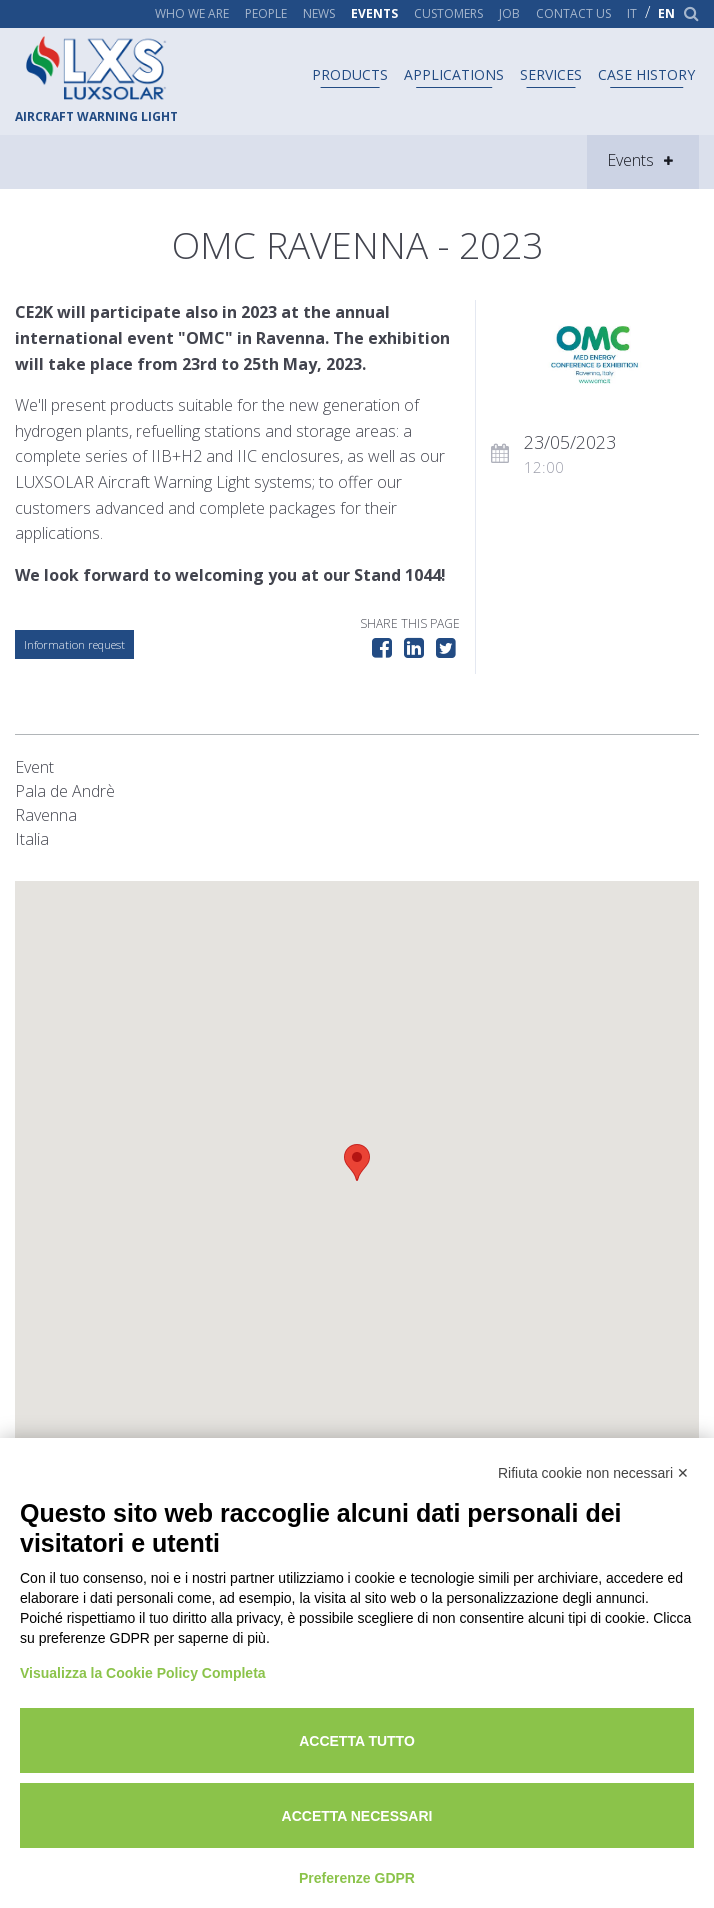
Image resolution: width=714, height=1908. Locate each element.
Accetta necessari (357, 1816)
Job (509, 14)
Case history (646, 74)
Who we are (192, 14)
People (266, 14)
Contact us (573, 14)
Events (374, 14)
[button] (357, 1162)
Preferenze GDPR (357, 1878)
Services (551, 74)
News (319, 14)
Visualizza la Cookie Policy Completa (143, 1673)
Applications (454, 74)
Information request (74, 644)
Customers (448, 14)
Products (350, 74)
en (666, 14)
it (632, 14)
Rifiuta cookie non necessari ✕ (593, 1473)
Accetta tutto (357, 1741)
